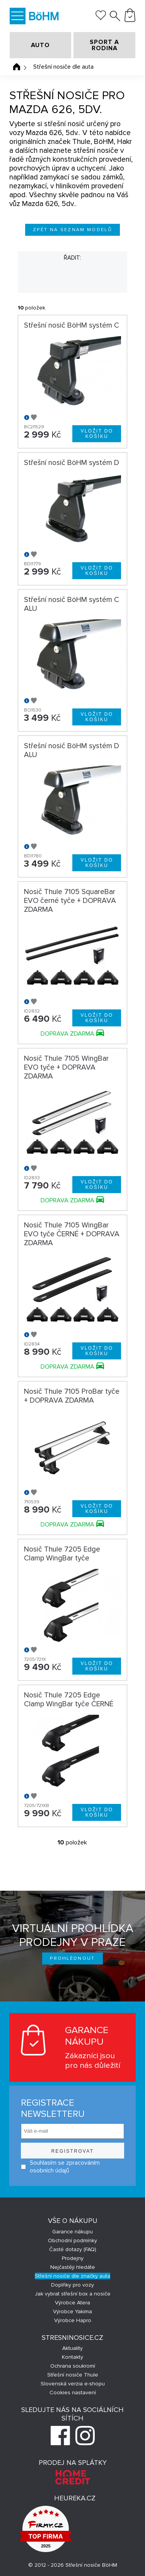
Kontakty (72, 2357)
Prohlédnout (72, 1958)
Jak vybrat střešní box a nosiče (73, 2293)
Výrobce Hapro (72, 2320)
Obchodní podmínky (72, 2240)
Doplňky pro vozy (72, 2285)
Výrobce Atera (72, 2302)
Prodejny (73, 2258)
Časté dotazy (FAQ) (72, 2249)
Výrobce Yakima (72, 2311)
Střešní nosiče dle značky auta (72, 2276)
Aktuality (72, 2348)
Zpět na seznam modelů (72, 230)
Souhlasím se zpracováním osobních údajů (60, 2166)
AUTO (40, 45)
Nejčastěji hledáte (72, 2267)
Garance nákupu (72, 2231)
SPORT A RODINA (104, 45)
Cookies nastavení (72, 2392)
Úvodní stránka (16, 66)
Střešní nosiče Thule (72, 2374)
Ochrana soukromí (72, 2366)
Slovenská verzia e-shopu (73, 2383)
